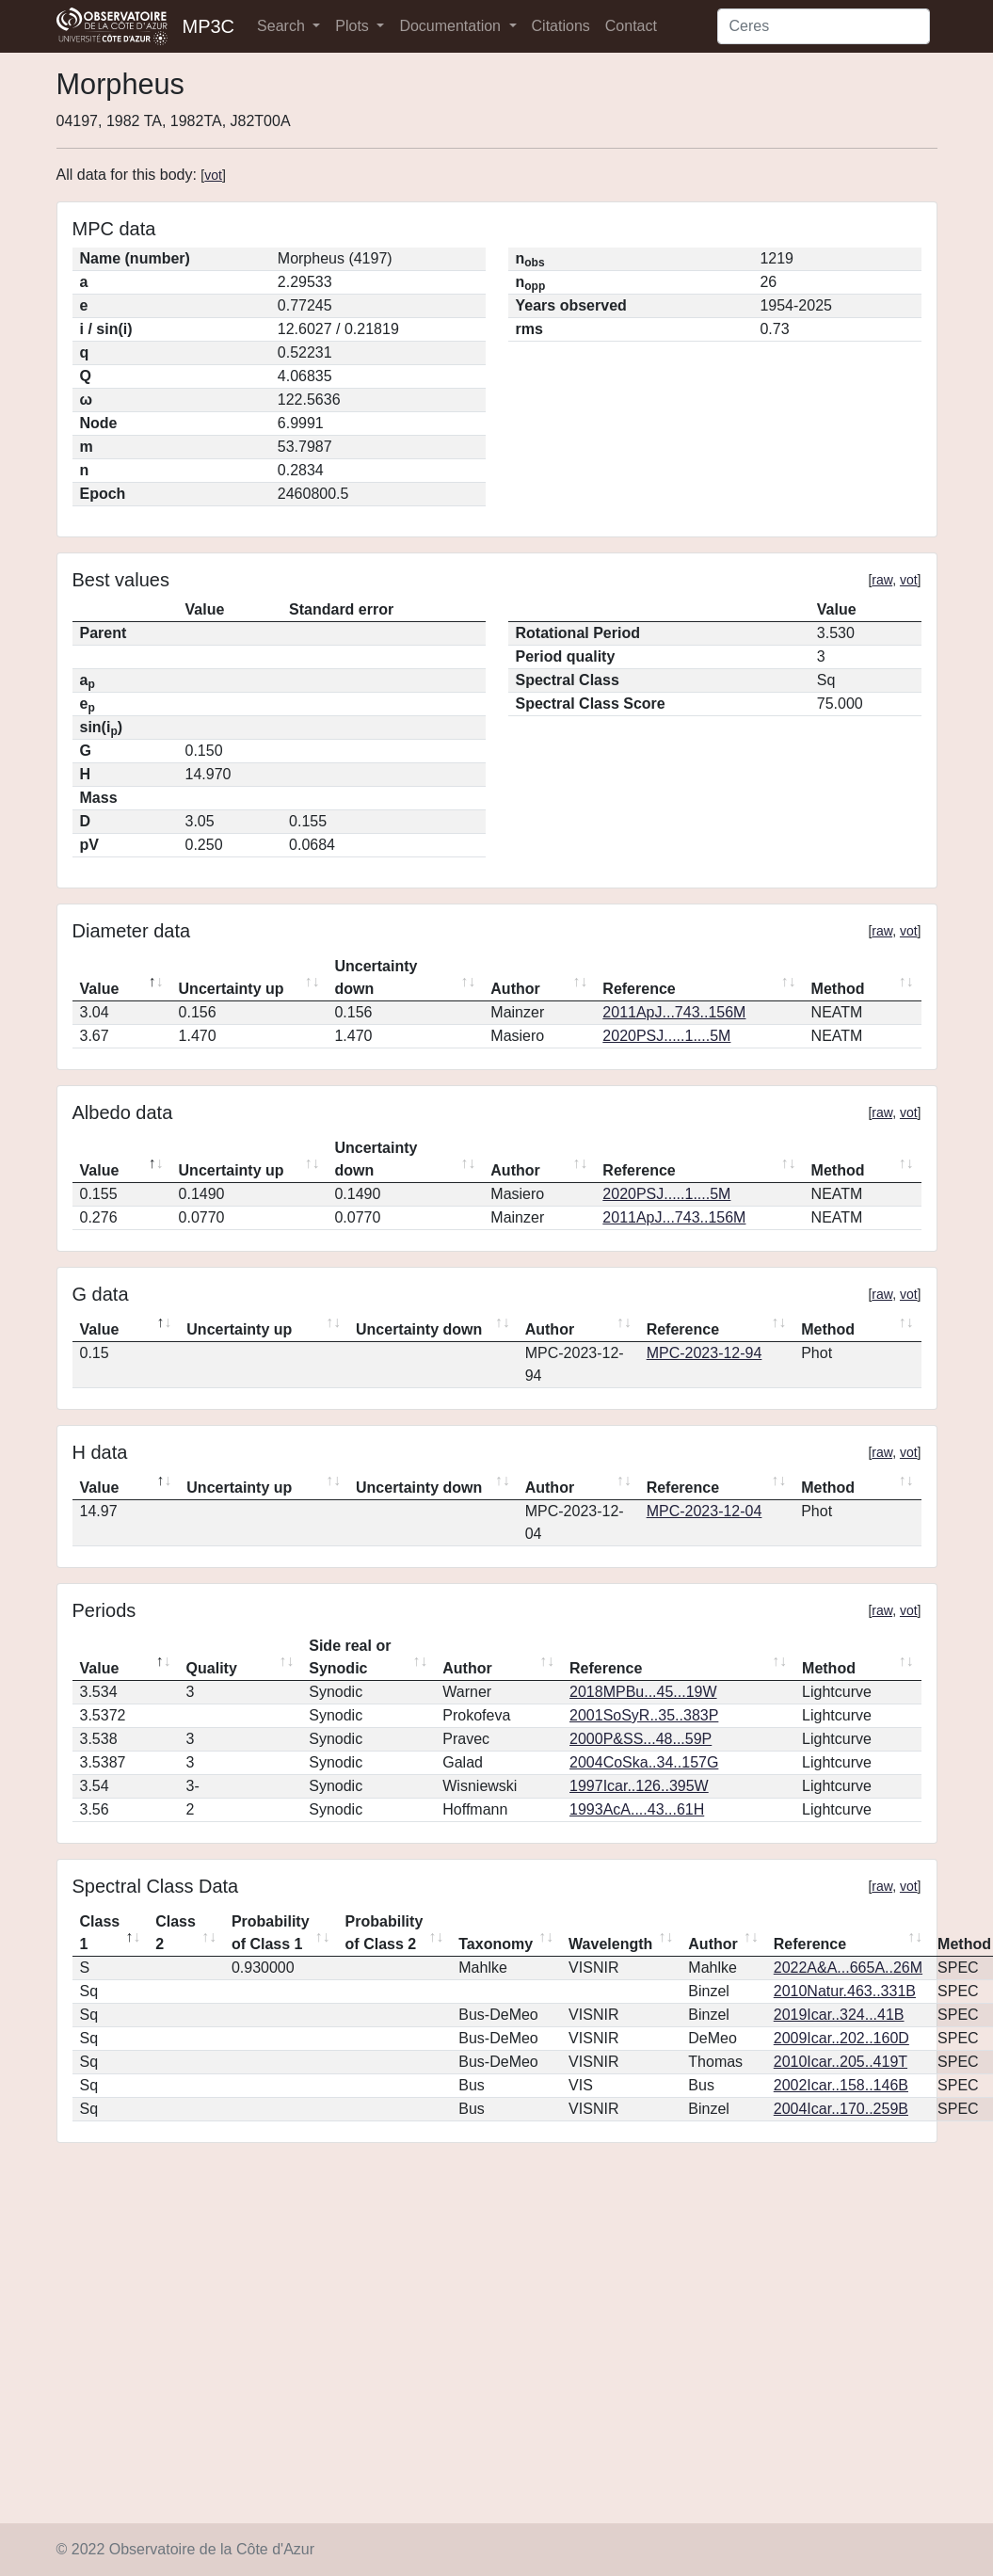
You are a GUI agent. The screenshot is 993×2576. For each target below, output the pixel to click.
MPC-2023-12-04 (704, 1511)
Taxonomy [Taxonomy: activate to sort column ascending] (495, 1944)
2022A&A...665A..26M (848, 1968)
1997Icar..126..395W (639, 1786)
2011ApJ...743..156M (673, 1012)
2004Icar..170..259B (841, 2109)
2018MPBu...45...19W (643, 1692)
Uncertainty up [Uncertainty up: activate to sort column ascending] (231, 989)
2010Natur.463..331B (845, 1991)
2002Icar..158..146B (841, 2085)
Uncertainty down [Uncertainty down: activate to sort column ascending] (375, 977)
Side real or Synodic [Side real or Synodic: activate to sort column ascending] (350, 1657)
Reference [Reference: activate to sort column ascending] (638, 989)
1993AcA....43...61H (636, 1809)
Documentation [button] (452, 26)
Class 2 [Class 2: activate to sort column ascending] (175, 1932)
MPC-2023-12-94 (704, 1353)
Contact (631, 26)
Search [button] (283, 26)
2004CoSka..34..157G (643, 1762)
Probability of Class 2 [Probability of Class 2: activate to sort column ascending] (384, 1932)
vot (213, 175)
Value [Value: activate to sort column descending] (100, 989)
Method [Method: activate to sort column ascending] (838, 989)
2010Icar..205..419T (840, 2062)
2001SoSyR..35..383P (643, 1715)
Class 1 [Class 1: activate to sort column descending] (100, 1932)
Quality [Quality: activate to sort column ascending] (211, 1668)
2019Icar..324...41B (839, 2015)
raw (882, 579)
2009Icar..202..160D (841, 2038)
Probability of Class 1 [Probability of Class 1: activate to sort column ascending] (271, 1932)
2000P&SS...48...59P (640, 1739)
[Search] (823, 26)
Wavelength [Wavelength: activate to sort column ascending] (610, 1944)
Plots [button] (354, 26)
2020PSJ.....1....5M (666, 1036)
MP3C (209, 26)
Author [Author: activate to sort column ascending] (514, 989)
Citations (561, 26)
